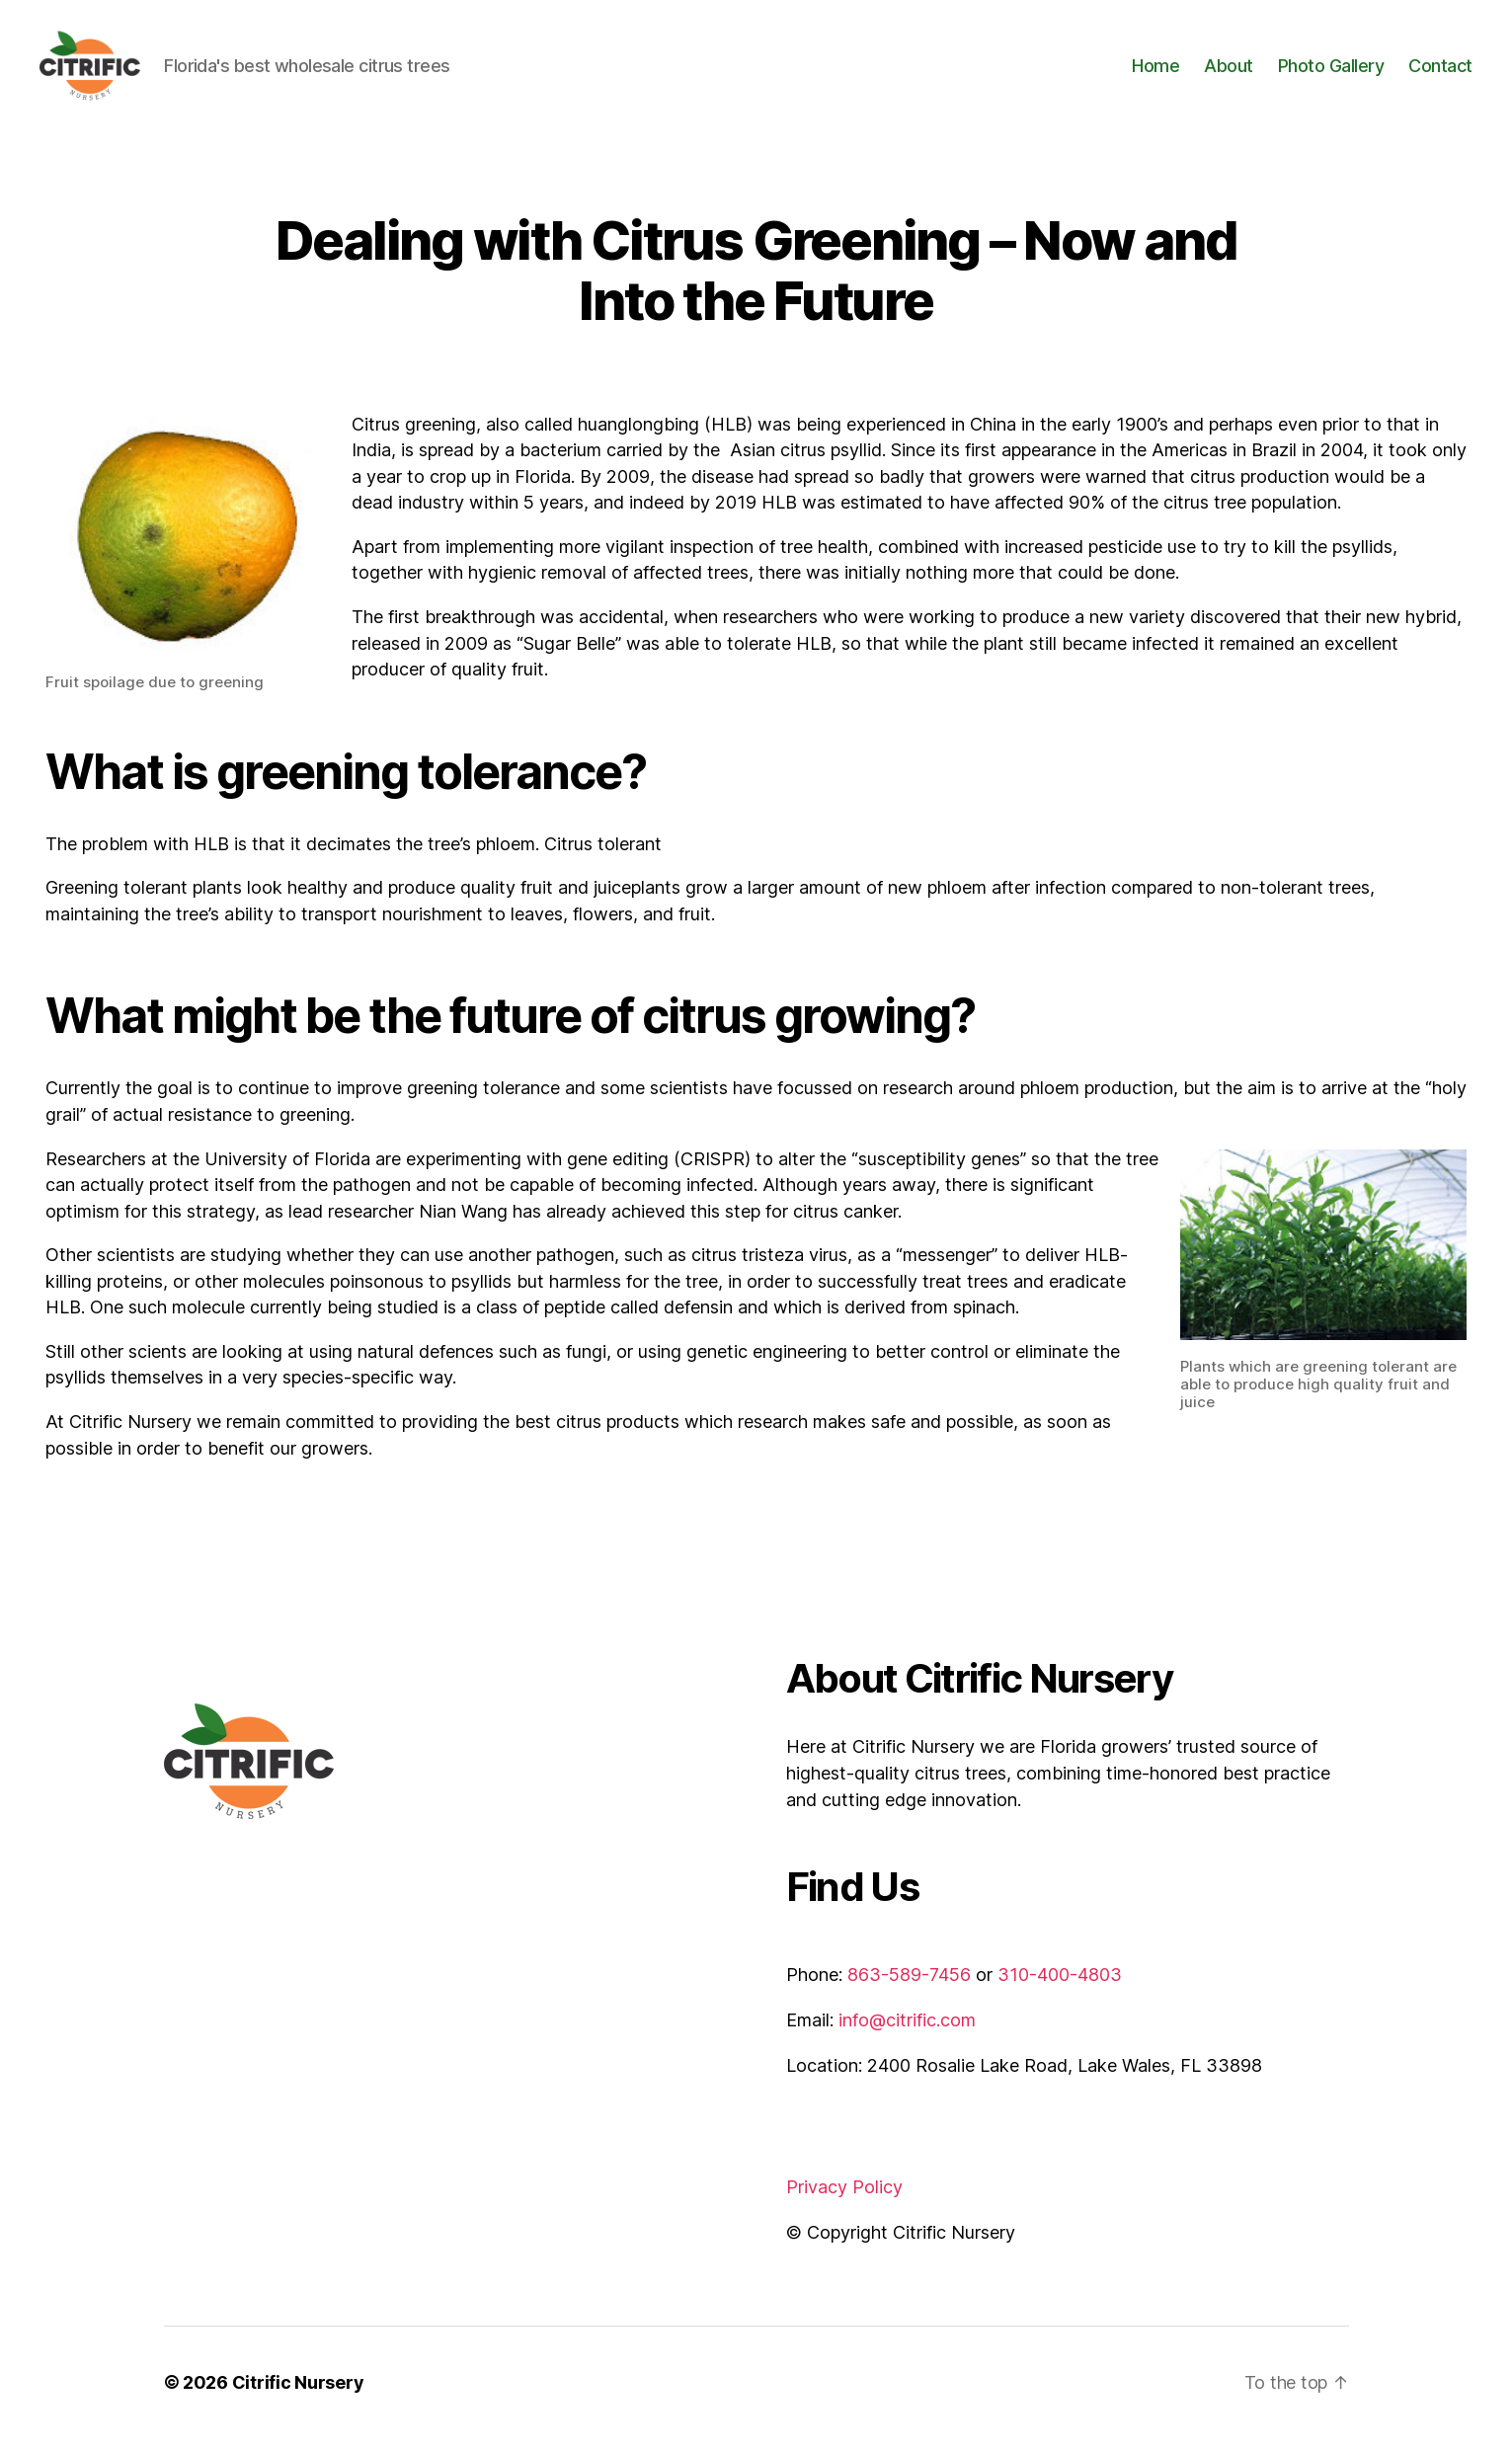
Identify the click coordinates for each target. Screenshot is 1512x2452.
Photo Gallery (1331, 71)
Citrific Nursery (298, 2396)
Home (1155, 71)
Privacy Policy (844, 2200)
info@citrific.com (907, 2033)
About (1228, 71)
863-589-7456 (909, 1988)
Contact (1440, 71)
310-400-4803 (1059, 1988)
